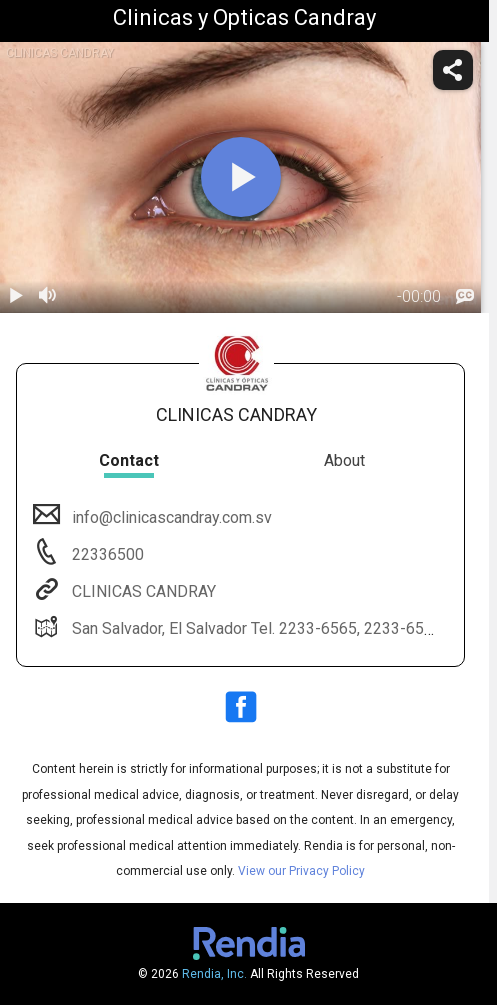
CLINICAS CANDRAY (142, 591)
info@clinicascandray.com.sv (170, 517)
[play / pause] (16, 297)
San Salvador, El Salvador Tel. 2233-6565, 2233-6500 (255, 628)
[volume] (48, 297)
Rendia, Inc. (214, 974)
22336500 (106, 554)
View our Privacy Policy (301, 871)
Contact (129, 460)
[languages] (465, 297)
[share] (453, 70)
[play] (241, 177)
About (344, 460)
